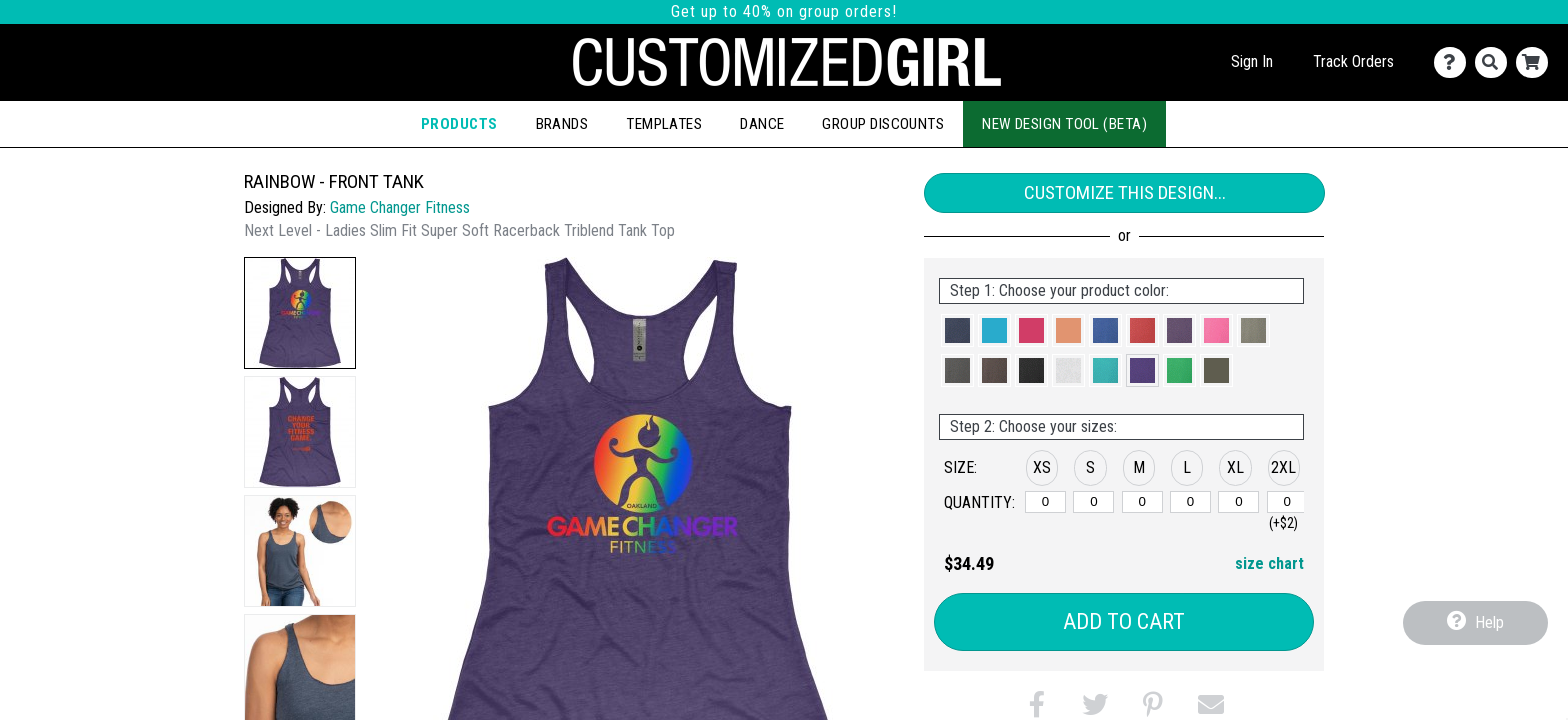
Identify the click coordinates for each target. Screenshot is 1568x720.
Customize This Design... (1125, 192)
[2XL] (1287, 502)
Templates (664, 124)
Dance (762, 124)
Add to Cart (1124, 621)
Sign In (1252, 61)
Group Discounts (883, 124)
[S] (1093, 502)
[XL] (1238, 502)
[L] (1190, 502)
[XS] (1045, 502)
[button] (300, 313)
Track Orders (1353, 61)
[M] (1142, 502)
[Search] (1495, 62)
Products (459, 124)
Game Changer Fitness (400, 207)
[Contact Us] (1454, 62)
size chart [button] (1269, 563)
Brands (562, 124)
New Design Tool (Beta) (1064, 124)
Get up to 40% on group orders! (784, 11)
